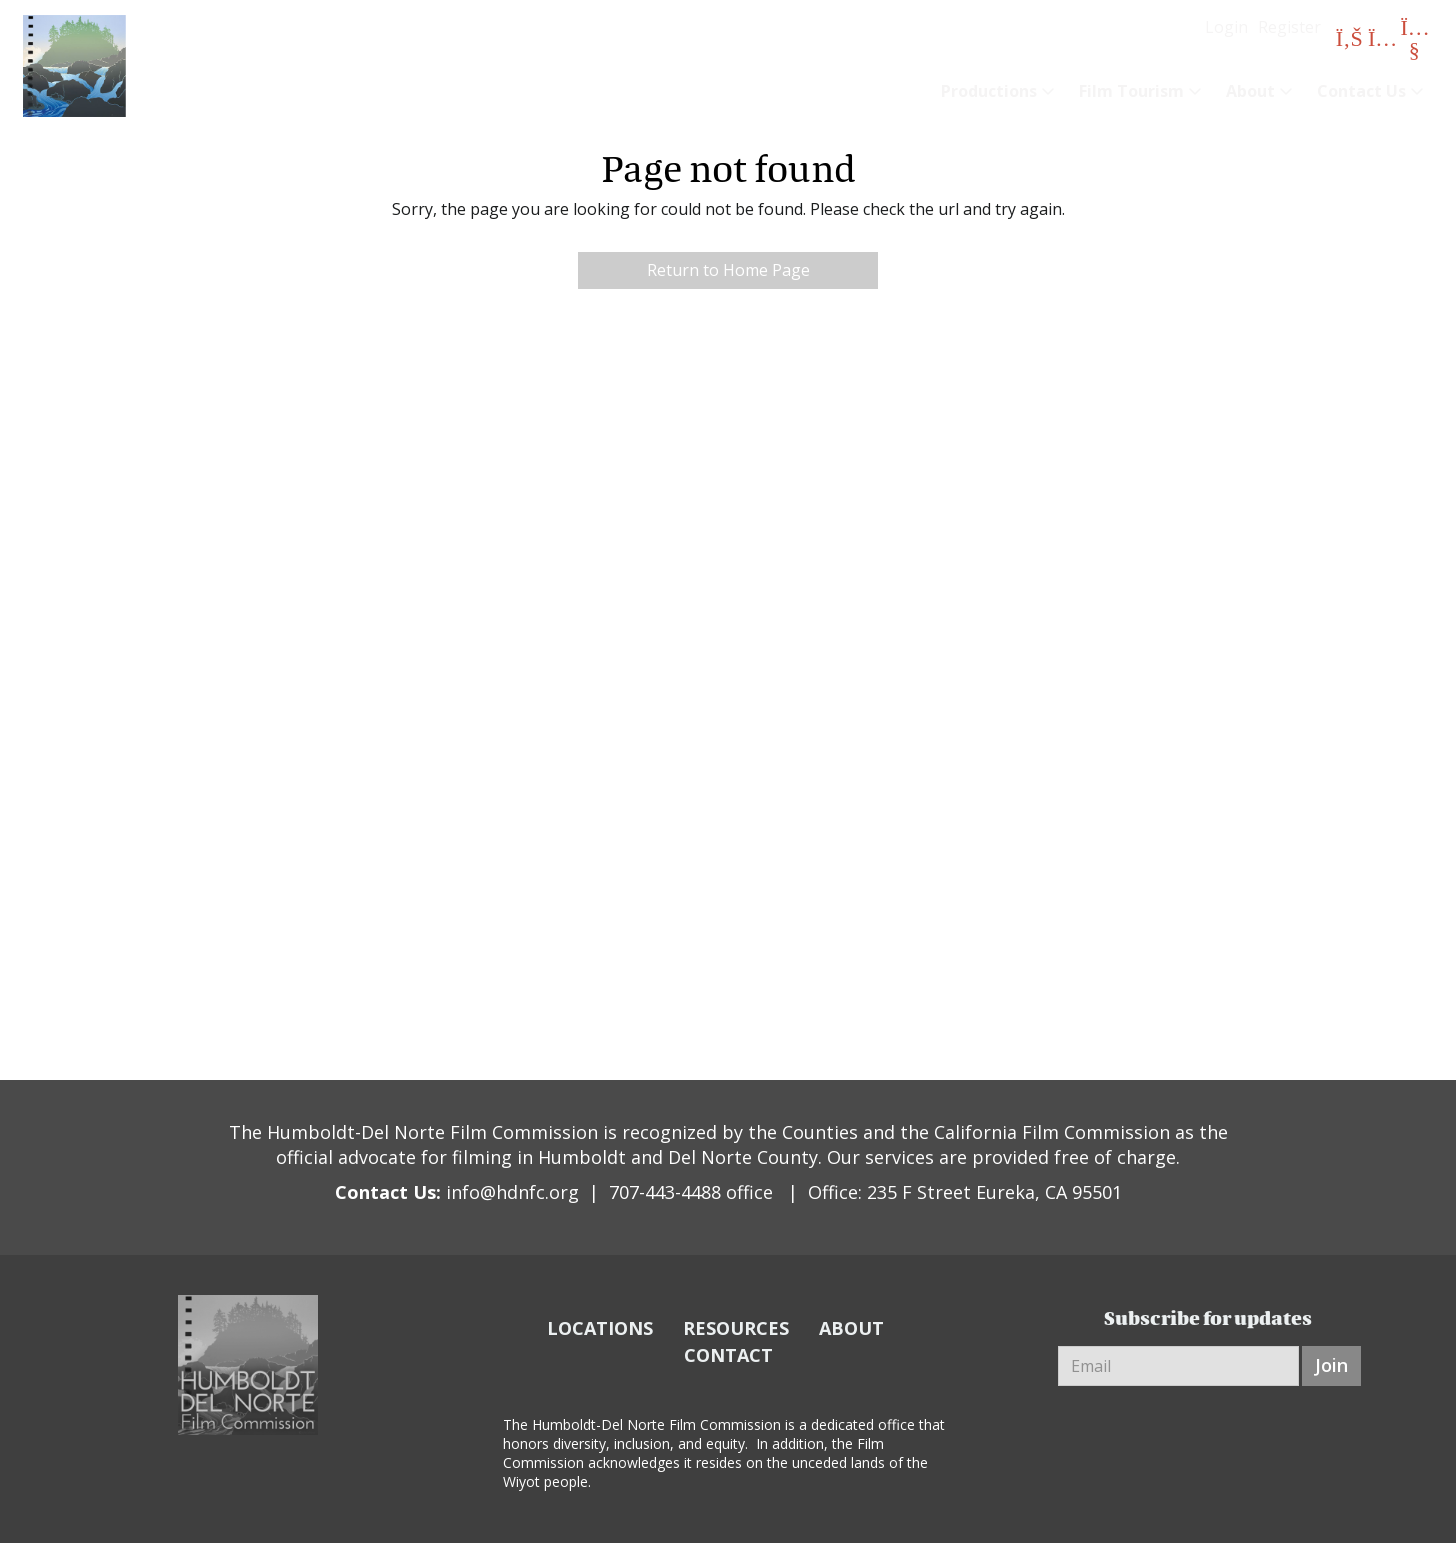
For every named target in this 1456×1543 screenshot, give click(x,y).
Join (1331, 1365)
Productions (989, 91)
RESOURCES (736, 1328)
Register (1289, 27)
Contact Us (1361, 91)
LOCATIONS (600, 1328)
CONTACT (728, 1355)
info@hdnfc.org (512, 1192)
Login (1226, 27)
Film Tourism (1131, 91)
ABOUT (851, 1328)
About (1250, 91)
